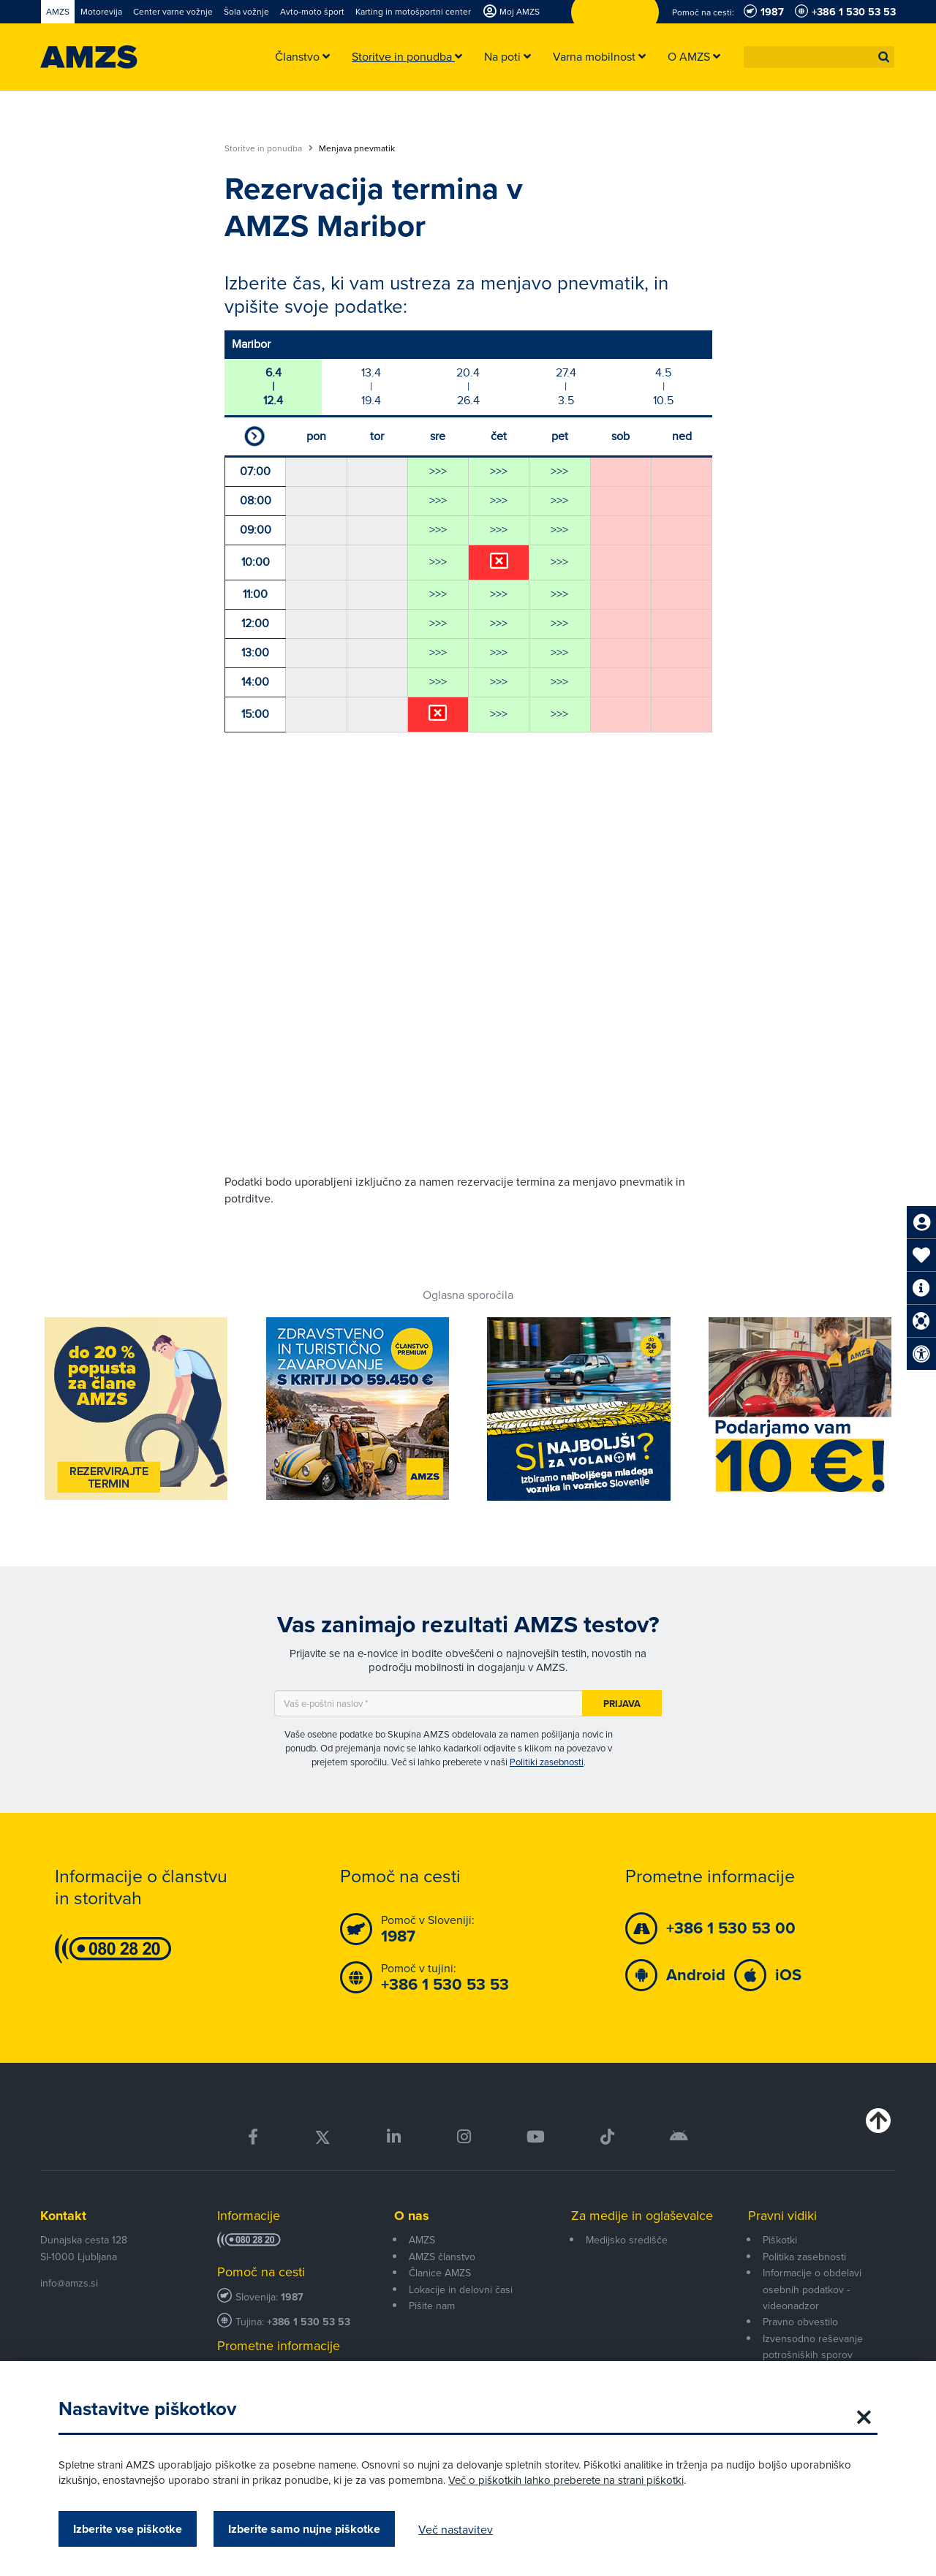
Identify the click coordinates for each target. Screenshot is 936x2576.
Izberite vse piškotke (127, 2528)
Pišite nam (432, 2305)
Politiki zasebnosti (547, 1761)
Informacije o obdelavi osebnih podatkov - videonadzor (812, 2289)
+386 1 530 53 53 (308, 2322)
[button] (884, 57)
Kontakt (63, 2215)
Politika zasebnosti (804, 2256)
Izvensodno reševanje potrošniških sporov (813, 2346)
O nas (411, 2215)
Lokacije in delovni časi (461, 2289)
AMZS (422, 2239)
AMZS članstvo (442, 2256)
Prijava (622, 1704)
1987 (292, 2297)
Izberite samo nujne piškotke (304, 2528)
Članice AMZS (440, 2272)
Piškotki (780, 2239)
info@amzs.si (69, 2283)
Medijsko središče (627, 2239)
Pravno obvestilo (800, 2321)
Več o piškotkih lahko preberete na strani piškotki (566, 2480)
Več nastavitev (455, 2529)
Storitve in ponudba (268, 148)
